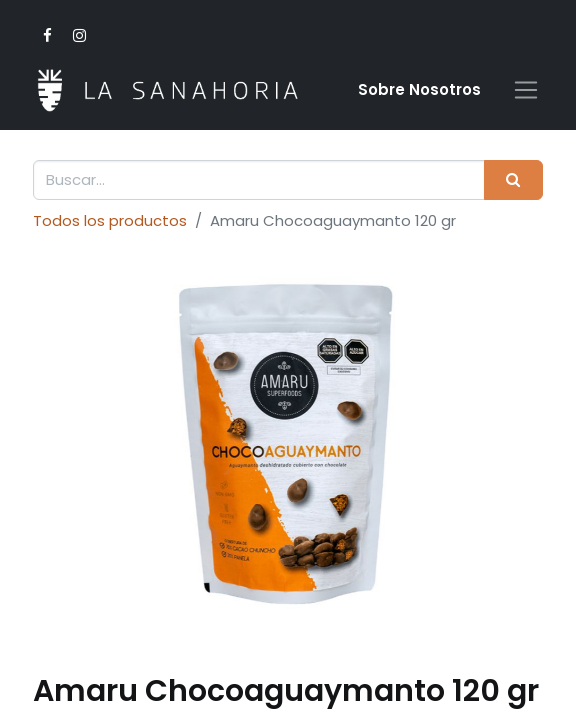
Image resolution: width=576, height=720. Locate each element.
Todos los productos (110, 220)
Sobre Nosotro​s (419, 89)
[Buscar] (513, 180)
